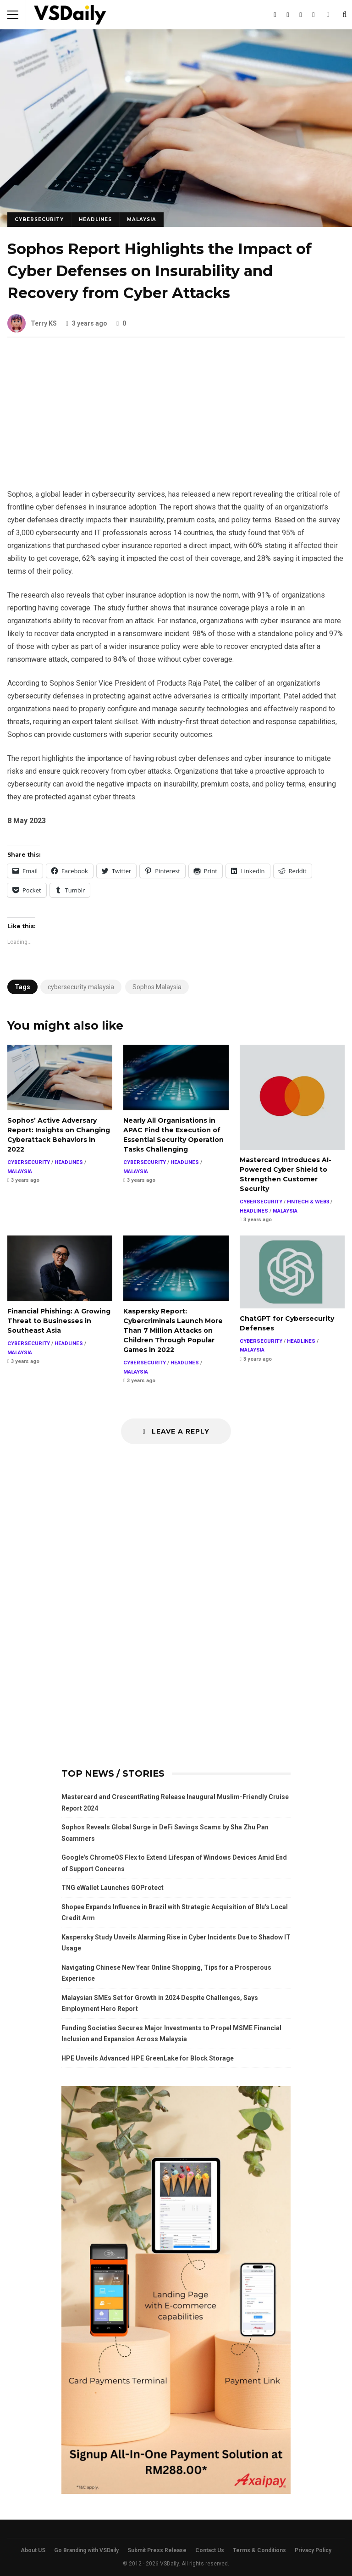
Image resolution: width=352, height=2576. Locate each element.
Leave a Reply (176, 1431)
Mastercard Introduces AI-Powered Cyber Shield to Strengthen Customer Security (292, 1097)
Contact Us (209, 2550)
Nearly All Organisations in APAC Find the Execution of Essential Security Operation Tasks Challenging (175, 1077)
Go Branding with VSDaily (86, 2550)
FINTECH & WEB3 (308, 1202)
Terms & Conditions (259, 2550)
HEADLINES (95, 219)
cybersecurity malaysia (81, 987)
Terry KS (32, 323)
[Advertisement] (176, 420)
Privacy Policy (313, 2550)
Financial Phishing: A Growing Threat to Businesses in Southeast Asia (59, 1268)
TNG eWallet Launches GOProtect (112, 1887)
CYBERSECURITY (39, 219)
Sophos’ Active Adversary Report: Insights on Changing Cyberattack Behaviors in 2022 (59, 1077)
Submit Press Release (157, 2550)
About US (33, 2550)
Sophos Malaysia (157, 987)
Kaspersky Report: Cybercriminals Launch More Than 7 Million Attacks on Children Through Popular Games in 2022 (175, 1268)
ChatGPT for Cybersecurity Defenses (292, 1271)
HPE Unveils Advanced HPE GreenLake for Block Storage (147, 2058)
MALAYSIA (141, 219)
